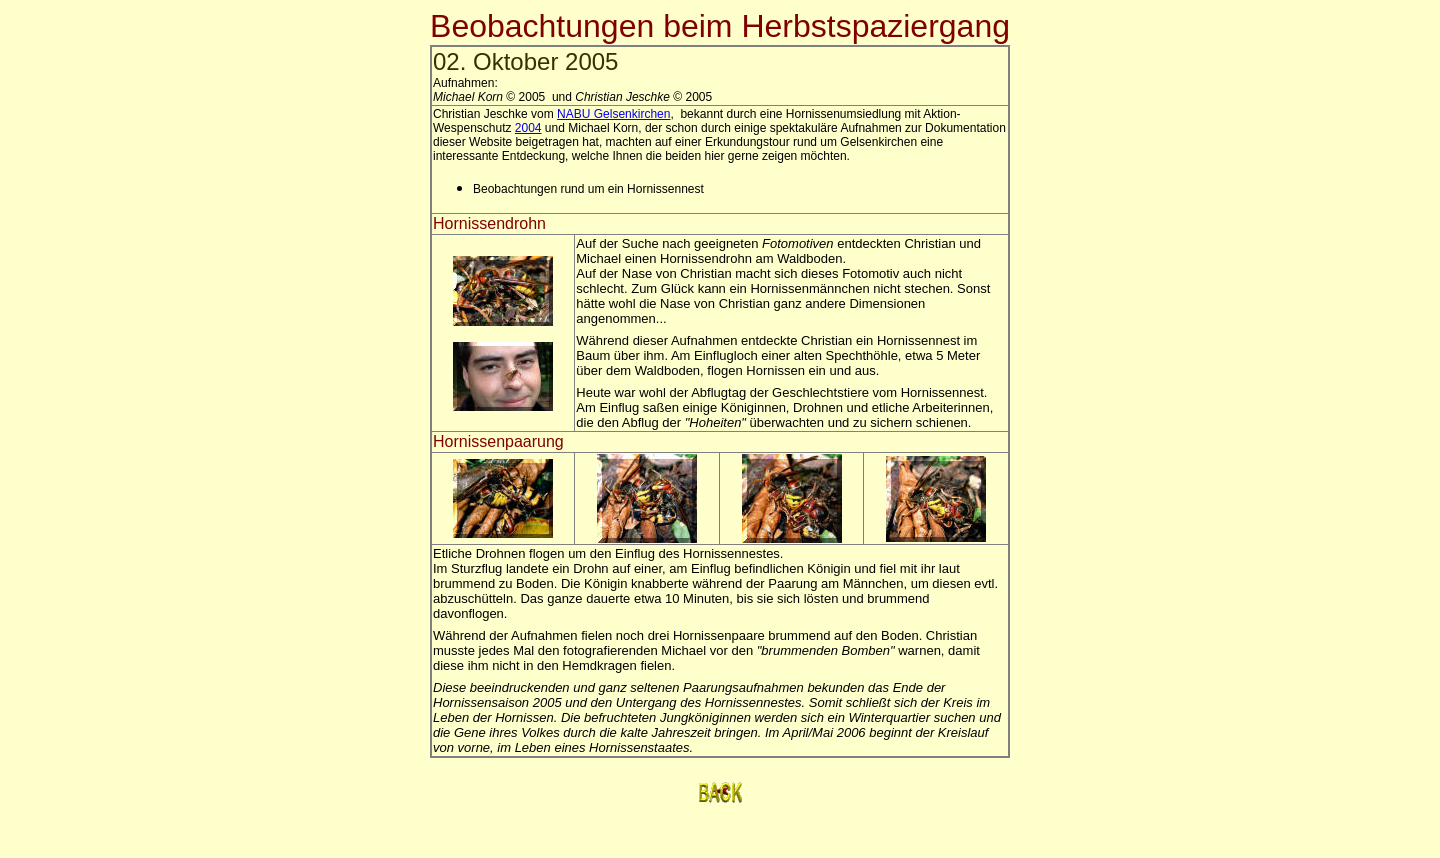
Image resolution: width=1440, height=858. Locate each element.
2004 (528, 128)
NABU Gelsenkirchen (613, 114)
